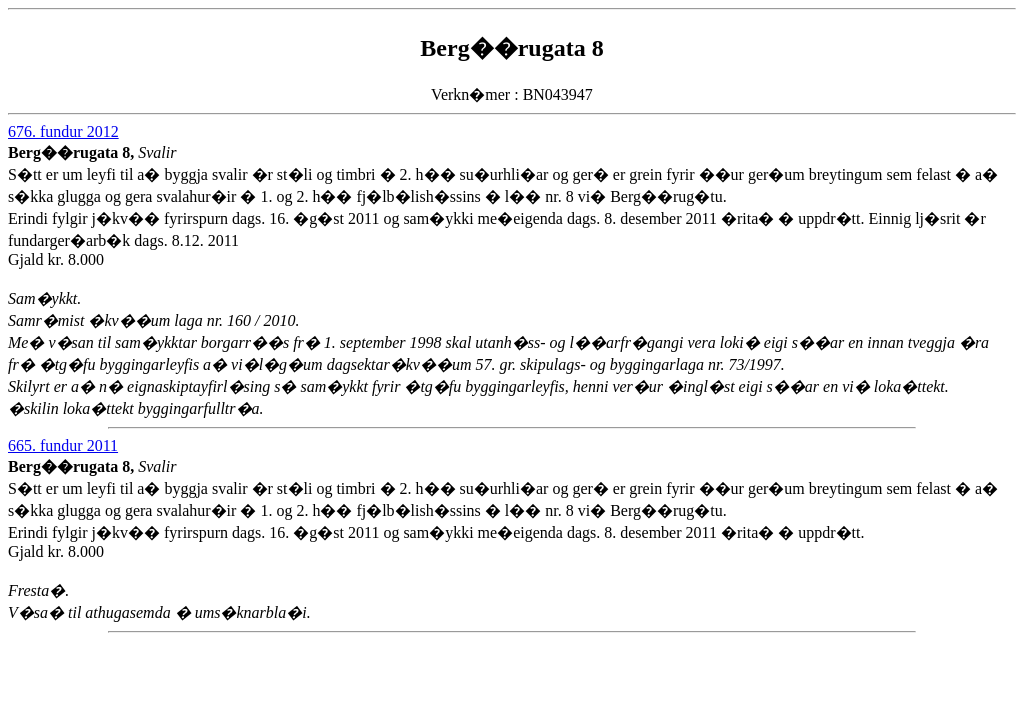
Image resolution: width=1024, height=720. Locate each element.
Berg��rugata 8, (73, 152)
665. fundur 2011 (63, 445)
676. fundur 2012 (63, 131)
